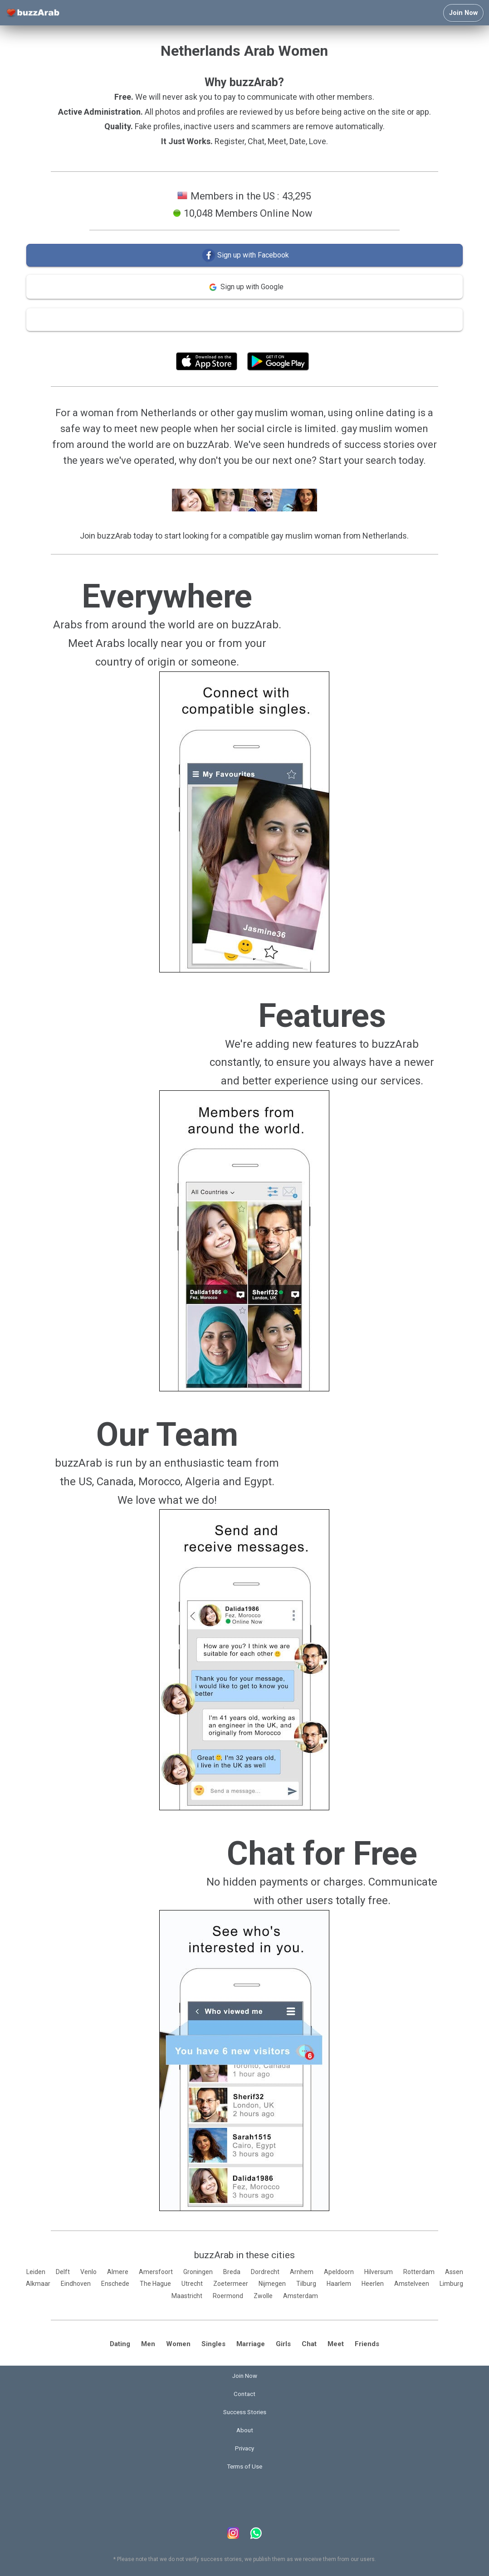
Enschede (115, 2283)
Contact (244, 2394)
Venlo (88, 2271)
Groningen (198, 2271)
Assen (454, 2271)
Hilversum (378, 2271)
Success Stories (244, 2412)
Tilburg (306, 2283)
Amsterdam (300, 2295)
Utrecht (192, 2283)
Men (148, 2344)
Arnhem (301, 2271)
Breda (231, 2271)
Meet (336, 2344)
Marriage (250, 2344)
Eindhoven (76, 2283)
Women (178, 2344)
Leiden (35, 2271)
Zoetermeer (230, 2283)
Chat (309, 2344)
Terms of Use (269, 341)
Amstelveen (411, 2283)
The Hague (155, 2283)
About (244, 2430)
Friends (367, 2344)
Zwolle (263, 2295)
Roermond (228, 2295)
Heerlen (373, 2283)
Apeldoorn (339, 2271)
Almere (117, 2271)
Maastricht (186, 2295)
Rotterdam (419, 2271)
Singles (213, 2344)
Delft (63, 2271)
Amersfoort (156, 2271)
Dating (120, 2344)
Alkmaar (38, 2283)
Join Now (463, 13)
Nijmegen (272, 2283)
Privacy (244, 2448)
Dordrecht (265, 2271)
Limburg (451, 2283)
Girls (283, 2344)
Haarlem (339, 2283)
